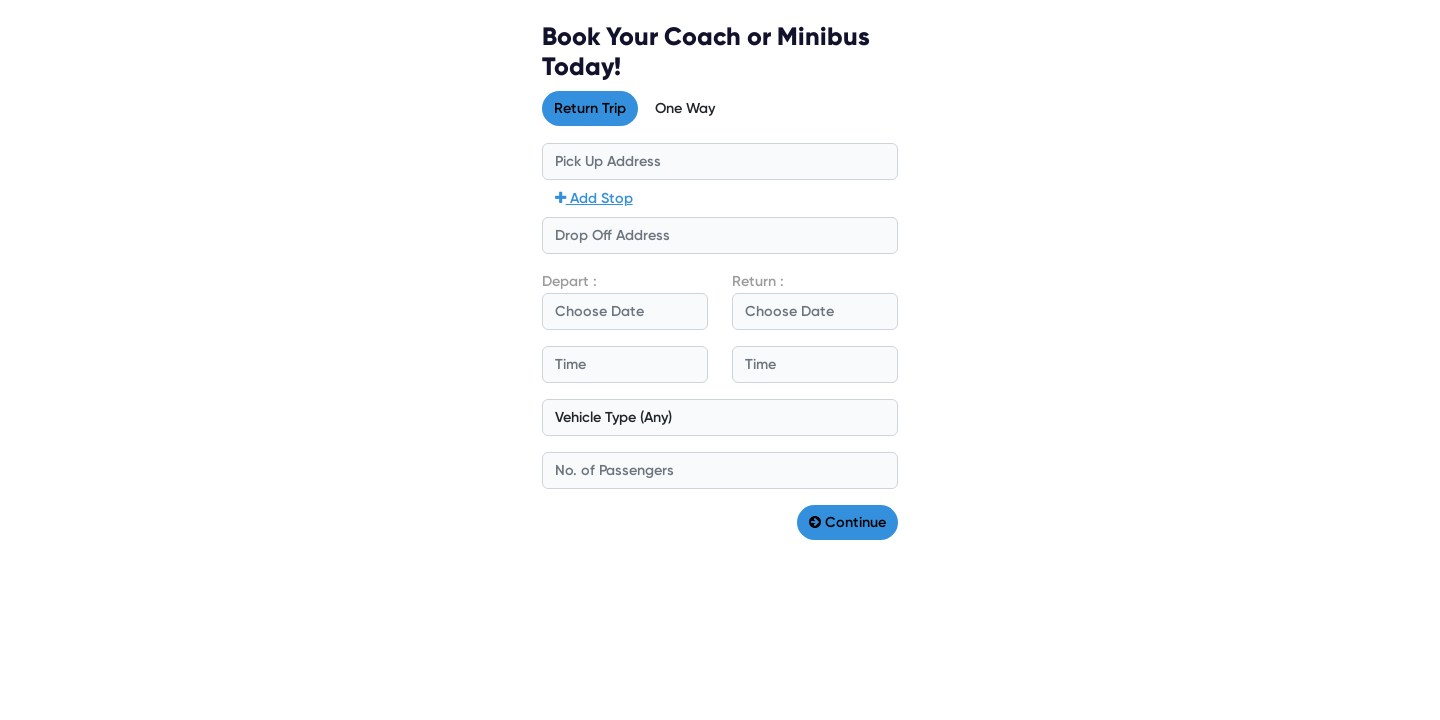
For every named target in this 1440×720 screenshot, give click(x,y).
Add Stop (594, 198)
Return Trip (590, 108)
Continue (847, 522)
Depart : (569, 281)
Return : (758, 281)
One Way (685, 108)
